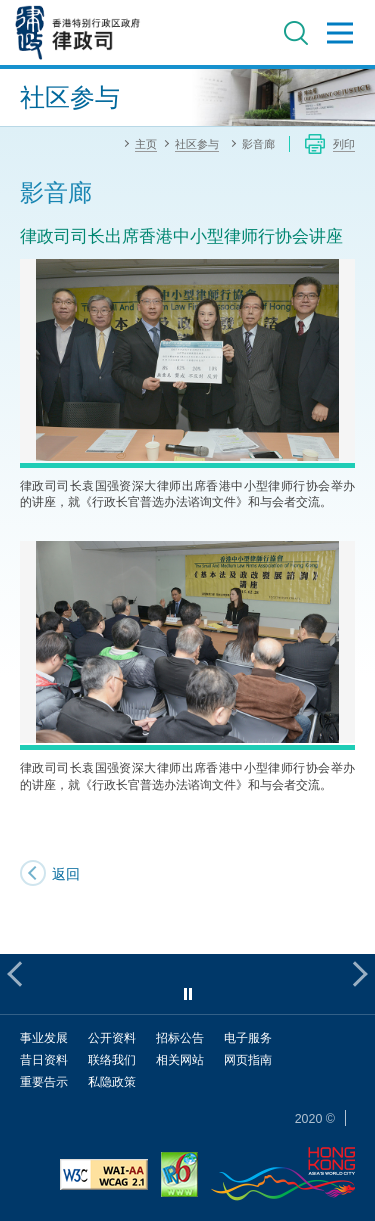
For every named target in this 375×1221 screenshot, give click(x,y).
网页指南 (248, 1059)
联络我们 (112, 1059)
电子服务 (248, 1037)
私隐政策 (112, 1081)
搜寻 (296, 33)
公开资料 (112, 1037)
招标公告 (180, 1037)
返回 (66, 873)
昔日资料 (44, 1059)
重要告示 (44, 1081)
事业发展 (44, 1037)
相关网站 (180, 1059)
